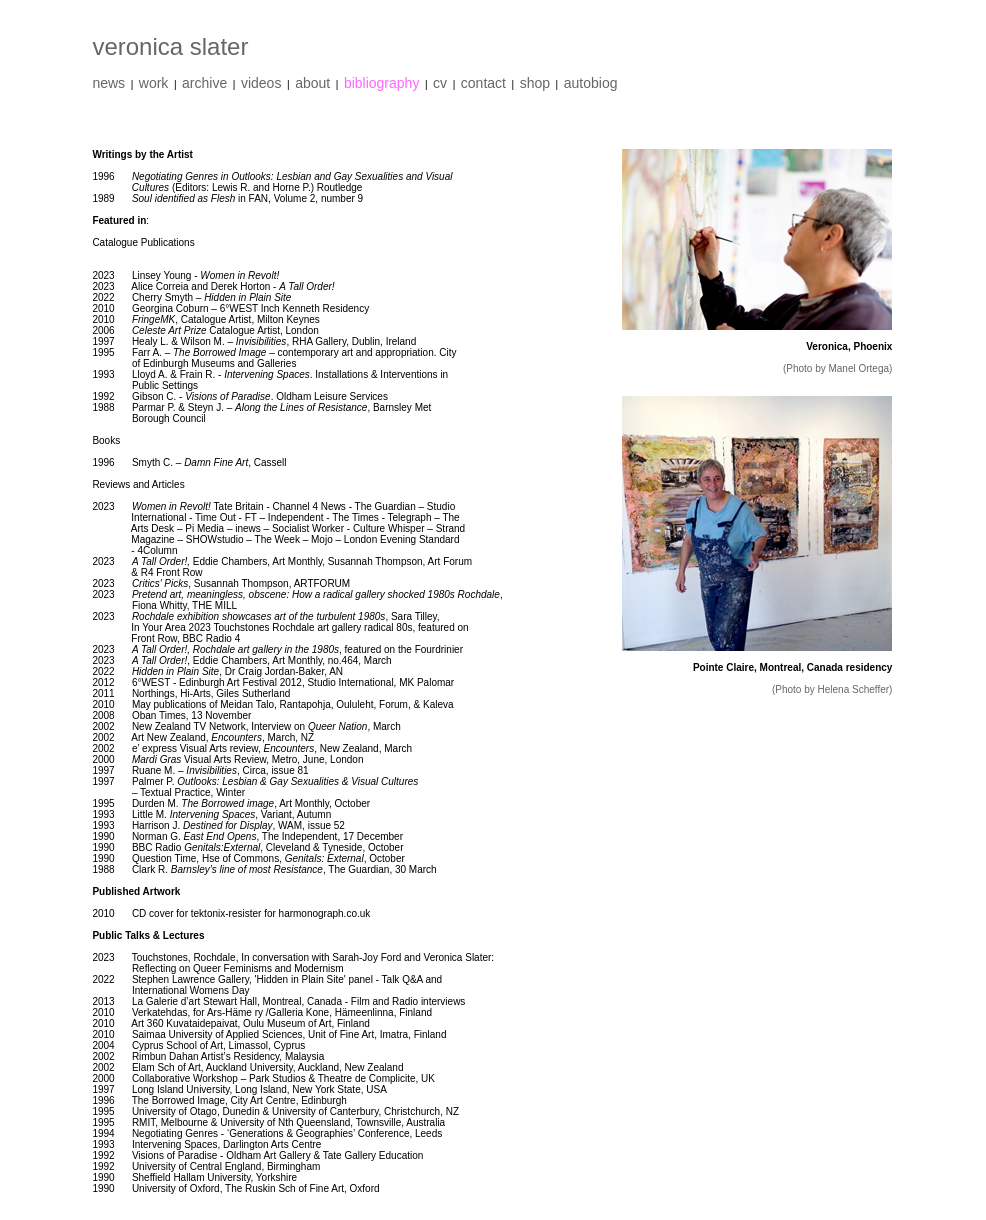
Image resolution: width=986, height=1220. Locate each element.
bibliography (382, 83)
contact (483, 83)
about (312, 83)
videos (261, 83)
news (108, 83)
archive (204, 83)
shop (535, 83)
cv (440, 83)
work (154, 83)
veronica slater (170, 46)
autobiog (591, 83)
